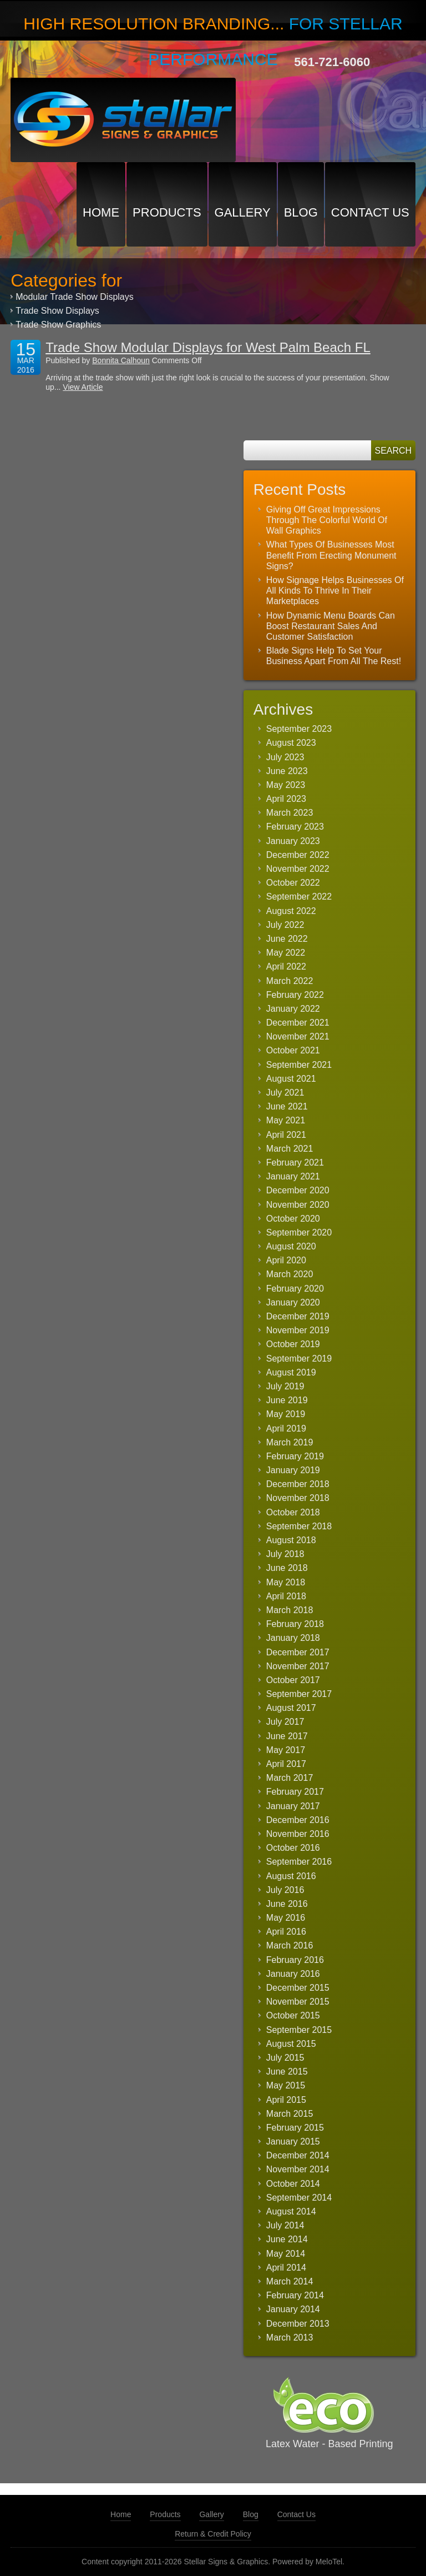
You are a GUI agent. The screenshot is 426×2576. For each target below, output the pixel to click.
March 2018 (289, 1610)
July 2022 (285, 925)
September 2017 (299, 1694)
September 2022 (299, 896)
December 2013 (297, 2323)
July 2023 (285, 757)
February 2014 (295, 2295)
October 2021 (293, 1050)
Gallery (243, 212)
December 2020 (297, 1190)
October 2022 (293, 882)
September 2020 (299, 1232)
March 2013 (289, 2337)
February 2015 (295, 2127)
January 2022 (293, 1008)
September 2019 (299, 1358)
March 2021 (289, 1148)
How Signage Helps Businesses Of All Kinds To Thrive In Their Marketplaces (335, 590)
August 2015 (291, 2043)
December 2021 (297, 1022)
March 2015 (289, 2113)
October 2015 (293, 2015)
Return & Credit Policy (213, 2533)
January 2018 (293, 1638)
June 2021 (287, 1106)
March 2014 (289, 2281)
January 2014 (293, 2309)
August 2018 (291, 1540)
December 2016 (297, 1820)
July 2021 (285, 1092)
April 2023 (286, 799)
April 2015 (286, 2100)
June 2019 (287, 1400)
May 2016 (285, 1917)
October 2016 (293, 1847)
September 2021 (299, 1064)
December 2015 (297, 1987)
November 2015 (297, 2001)
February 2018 (295, 1624)
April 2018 (286, 1596)
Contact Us (370, 212)
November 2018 (297, 1498)
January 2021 (293, 1176)
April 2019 (286, 1428)
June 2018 (287, 1568)
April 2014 (286, 2267)
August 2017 (291, 1708)
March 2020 (289, 1274)
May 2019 (285, 1414)
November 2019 (297, 1330)
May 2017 (285, 1750)
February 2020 (295, 1288)
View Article (83, 387)
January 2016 (293, 1974)
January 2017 (293, 1806)
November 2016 (297, 1834)
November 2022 (297, 868)
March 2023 (289, 812)
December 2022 (297, 855)
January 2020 (293, 1302)
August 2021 (291, 1078)
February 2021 (295, 1162)
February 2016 (295, 1960)
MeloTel (329, 2561)
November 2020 (297, 1204)
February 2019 (295, 1456)
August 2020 (291, 1246)
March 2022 (289, 981)
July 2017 (285, 1721)
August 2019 (291, 1372)
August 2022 (291, 911)
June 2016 (287, 1904)
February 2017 (295, 1791)
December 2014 (297, 2155)
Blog (301, 212)
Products (167, 212)
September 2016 (299, 1861)
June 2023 (287, 771)
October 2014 (293, 2183)
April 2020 (286, 1260)
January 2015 (293, 2141)
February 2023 (295, 826)
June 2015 (287, 2071)
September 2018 (299, 1526)
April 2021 (286, 1134)
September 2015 (299, 2030)
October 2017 (293, 1680)
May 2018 (285, 1582)
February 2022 (295, 995)
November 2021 (297, 1036)
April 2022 (286, 966)
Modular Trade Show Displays (75, 297)
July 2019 (285, 1386)
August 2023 (291, 742)
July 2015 (285, 2057)
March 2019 (289, 1442)
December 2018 (297, 1484)
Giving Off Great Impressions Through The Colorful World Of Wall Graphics (326, 520)
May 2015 (285, 2085)
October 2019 (293, 1344)
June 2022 (287, 938)
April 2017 (286, 1764)
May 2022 (285, 952)
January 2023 (293, 841)
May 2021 (285, 1120)
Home (101, 212)
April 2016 (286, 1931)
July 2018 (285, 1554)
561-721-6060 (332, 62)
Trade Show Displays (57, 310)
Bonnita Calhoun (121, 360)
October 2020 (293, 1218)
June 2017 (287, 1736)
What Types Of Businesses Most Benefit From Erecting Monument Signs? (331, 555)
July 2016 (285, 1890)
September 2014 (299, 2197)
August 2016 (291, 1876)
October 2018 (293, 1512)
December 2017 (297, 1652)
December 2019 (297, 1316)
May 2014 (285, 2253)
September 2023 (299, 729)
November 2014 (297, 2169)
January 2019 (293, 1470)
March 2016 (289, 1945)
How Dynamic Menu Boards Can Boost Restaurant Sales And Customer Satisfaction (330, 626)
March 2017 (289, 1777)
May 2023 (285, 785)
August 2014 (291, 2211)
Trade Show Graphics (58, 324)
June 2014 (287, 2239)
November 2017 (297, 1666)
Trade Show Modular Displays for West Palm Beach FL (208, 347)
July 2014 (285, 2225)
